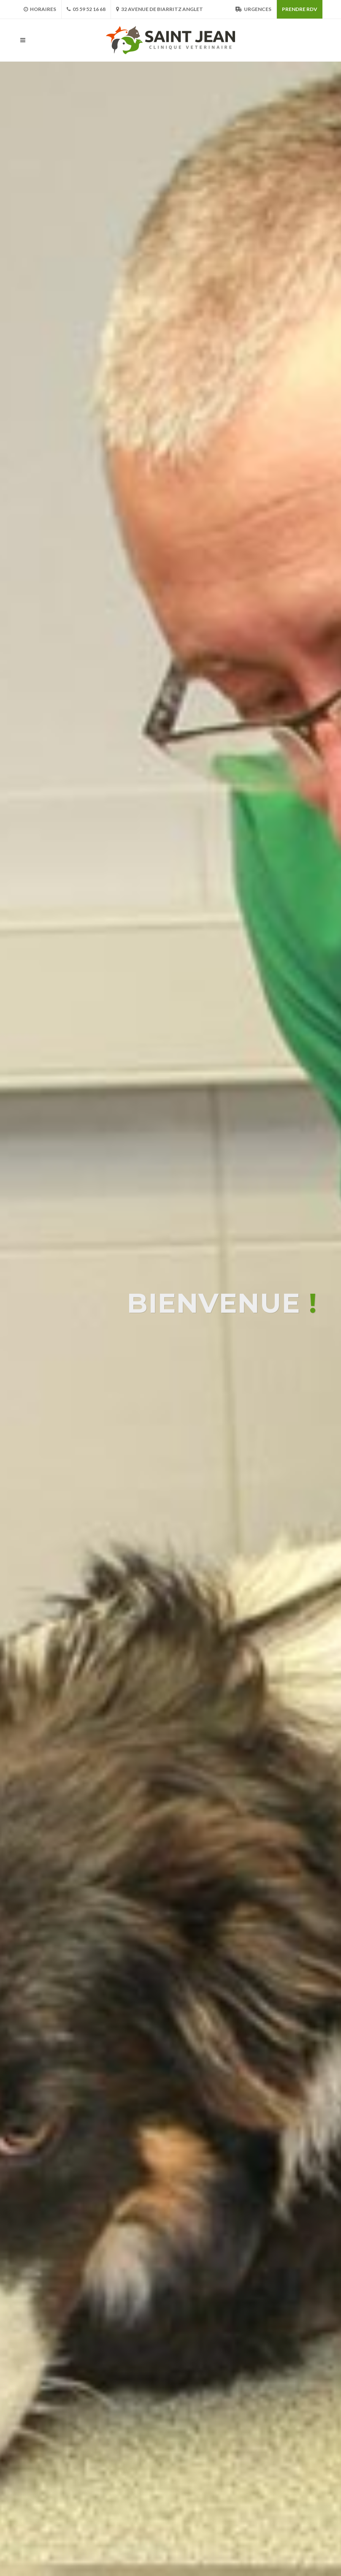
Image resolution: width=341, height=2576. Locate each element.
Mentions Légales (275, 2504)
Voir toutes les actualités (170, 2423)
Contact (286, 2514)
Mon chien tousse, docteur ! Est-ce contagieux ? (198, 2244)
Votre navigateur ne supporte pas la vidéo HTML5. (170, 1015)
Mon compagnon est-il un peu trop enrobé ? (190, 2168)
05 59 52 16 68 (86, 9)
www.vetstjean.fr (147, 2510)
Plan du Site (249, 2514)
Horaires (40, 9)
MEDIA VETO (37, 2520)
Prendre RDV (299, 9)
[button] (167, 1568)
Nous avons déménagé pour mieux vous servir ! (195, 2075)
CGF (235, 2504)
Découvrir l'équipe (171, 1585)
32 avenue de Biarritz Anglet (159, 9)
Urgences (253, 9)
